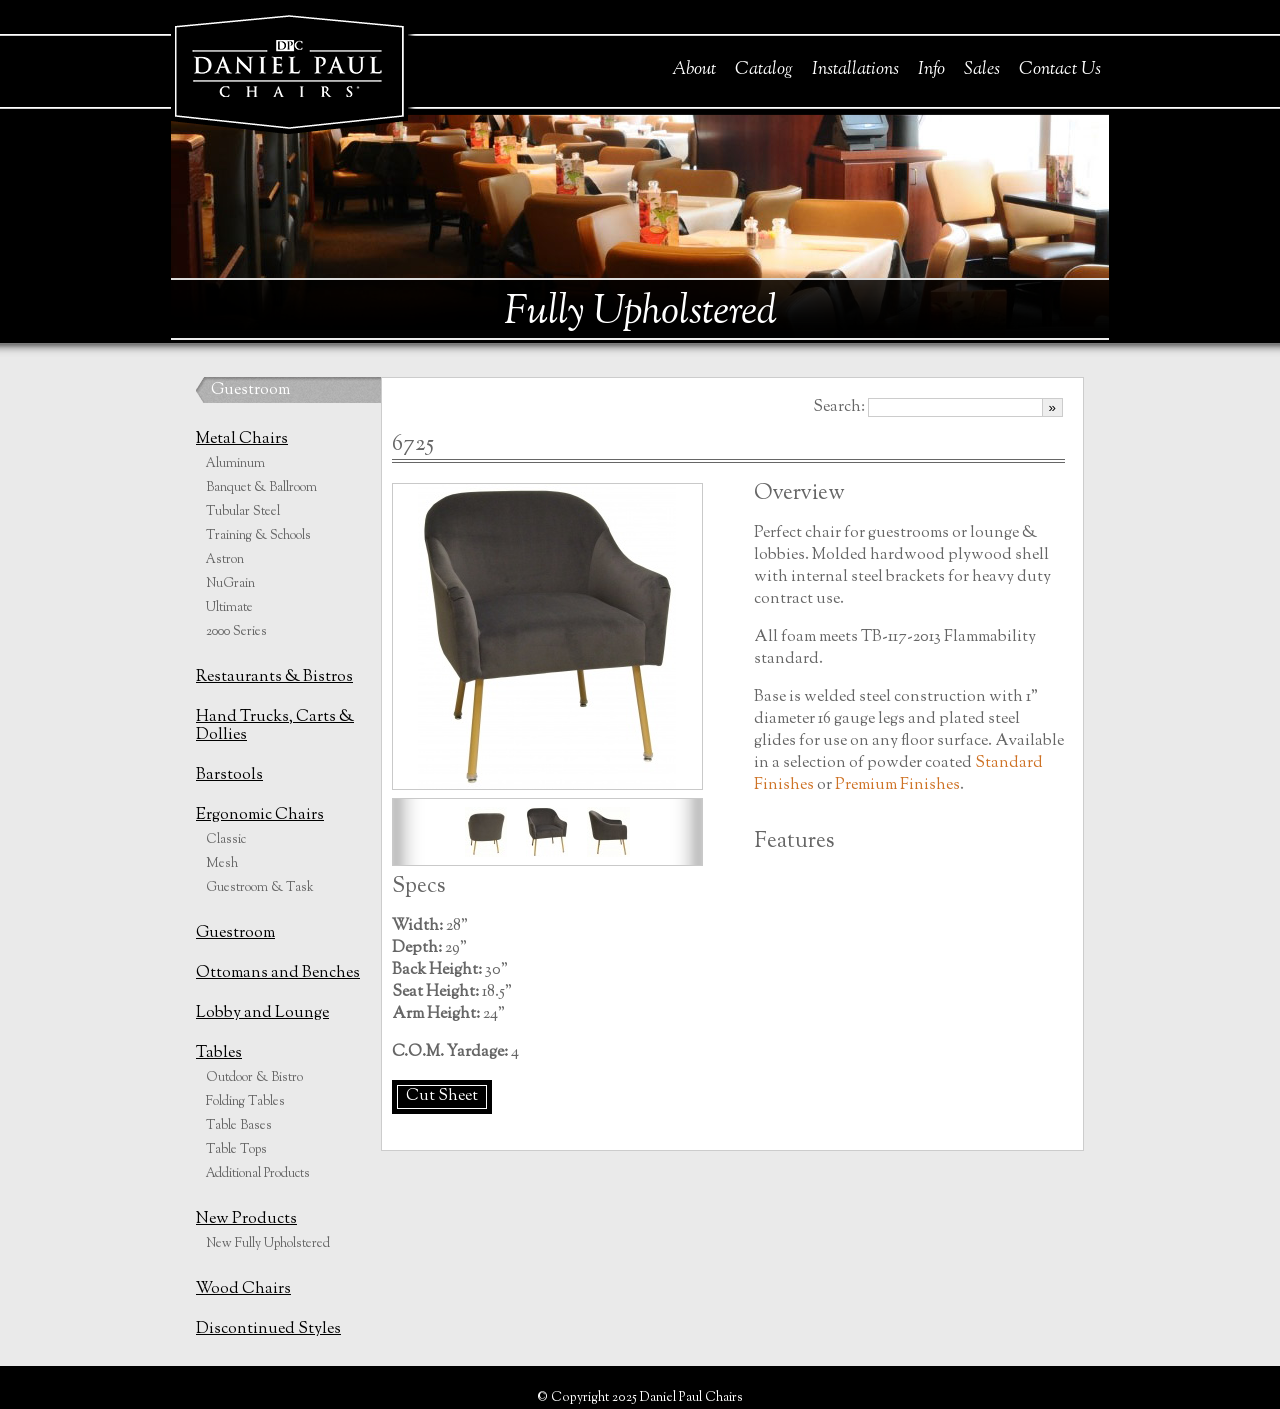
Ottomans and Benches (278, 973)
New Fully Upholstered (268, 1244)
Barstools (229, 775)
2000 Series (236, 632)
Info (931, 70)
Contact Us (1060, 70)
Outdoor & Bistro (254, 1078)
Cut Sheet (442, 1096)
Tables (219, 1053)
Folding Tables (245, 1102)
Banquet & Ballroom (261, 488)
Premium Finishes (897, 785)
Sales (982, 70)
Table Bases (239, 1126)
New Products (246, 1219)
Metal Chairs (242, 439)
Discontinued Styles (268, 1329)
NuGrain (230, 584)
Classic (226, 840)
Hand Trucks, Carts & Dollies (275, 726)
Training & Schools (258, 536)
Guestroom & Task (260, 888)
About (694, 70)
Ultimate (229, 608)
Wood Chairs (243, 1289)
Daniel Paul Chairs (288, 68)
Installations (855, 70)
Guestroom (250, 390)
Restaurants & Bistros (274, 677)
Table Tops (236, 1150)
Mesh (222, 864)
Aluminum (235, 464)
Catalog (764, 70)
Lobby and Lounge (262, 1013)
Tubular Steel (243, 512)
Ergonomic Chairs (260, 815)
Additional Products (258, 1174)
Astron (225, 560)
